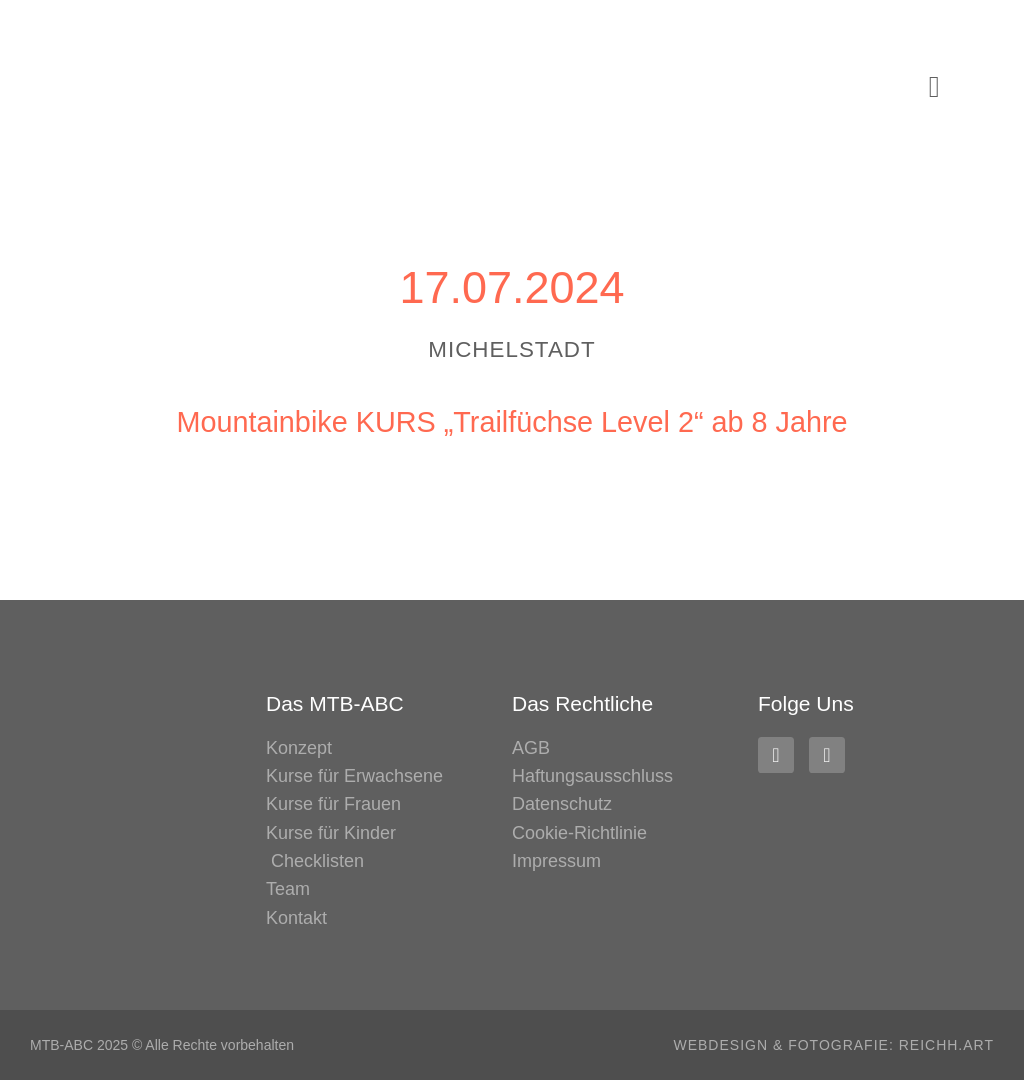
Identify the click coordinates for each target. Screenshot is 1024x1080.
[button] (934, 87)
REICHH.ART (946, 1045)
